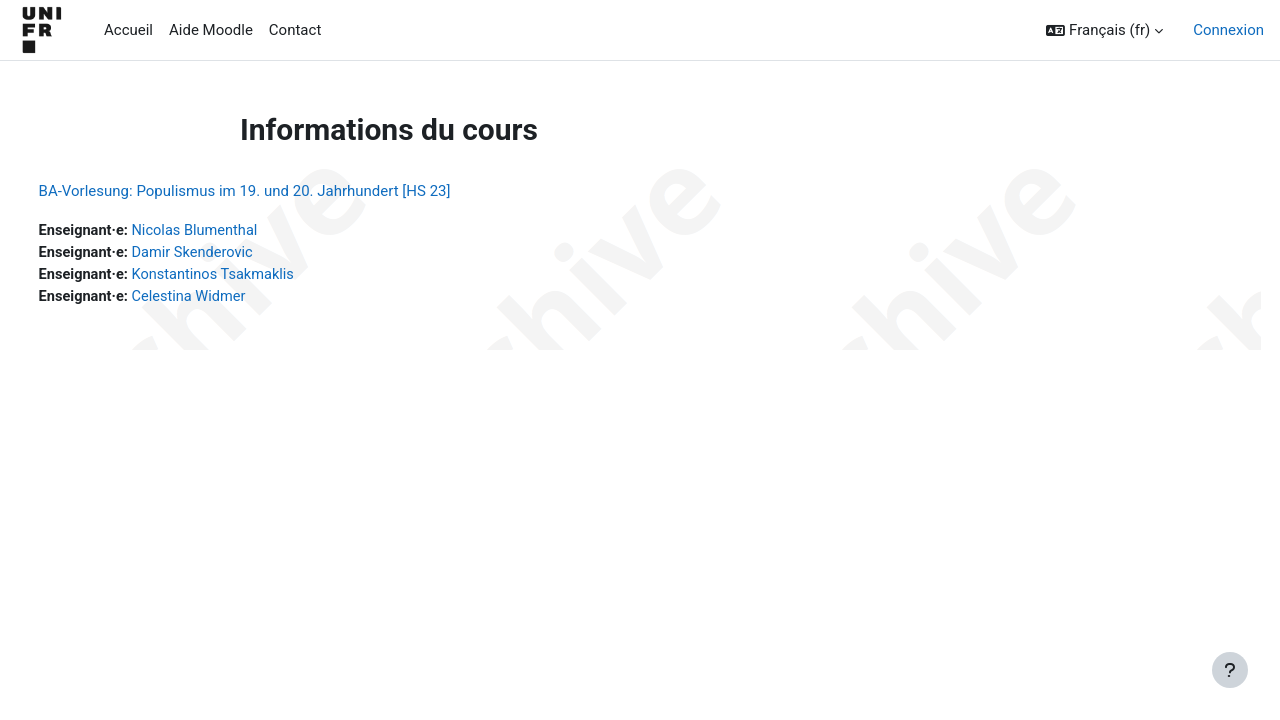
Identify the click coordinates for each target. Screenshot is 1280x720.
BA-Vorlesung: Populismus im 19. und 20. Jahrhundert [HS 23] (282, 191)
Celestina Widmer (230, 299)
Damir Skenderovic (234, 254)
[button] (1104, 30)
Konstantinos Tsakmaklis (255, 276)
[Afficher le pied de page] (1230, 670)
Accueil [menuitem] (128, 30)
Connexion (1228, 30)
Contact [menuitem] (295, 30)
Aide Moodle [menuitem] (211, 30)
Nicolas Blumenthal (237, 231)
